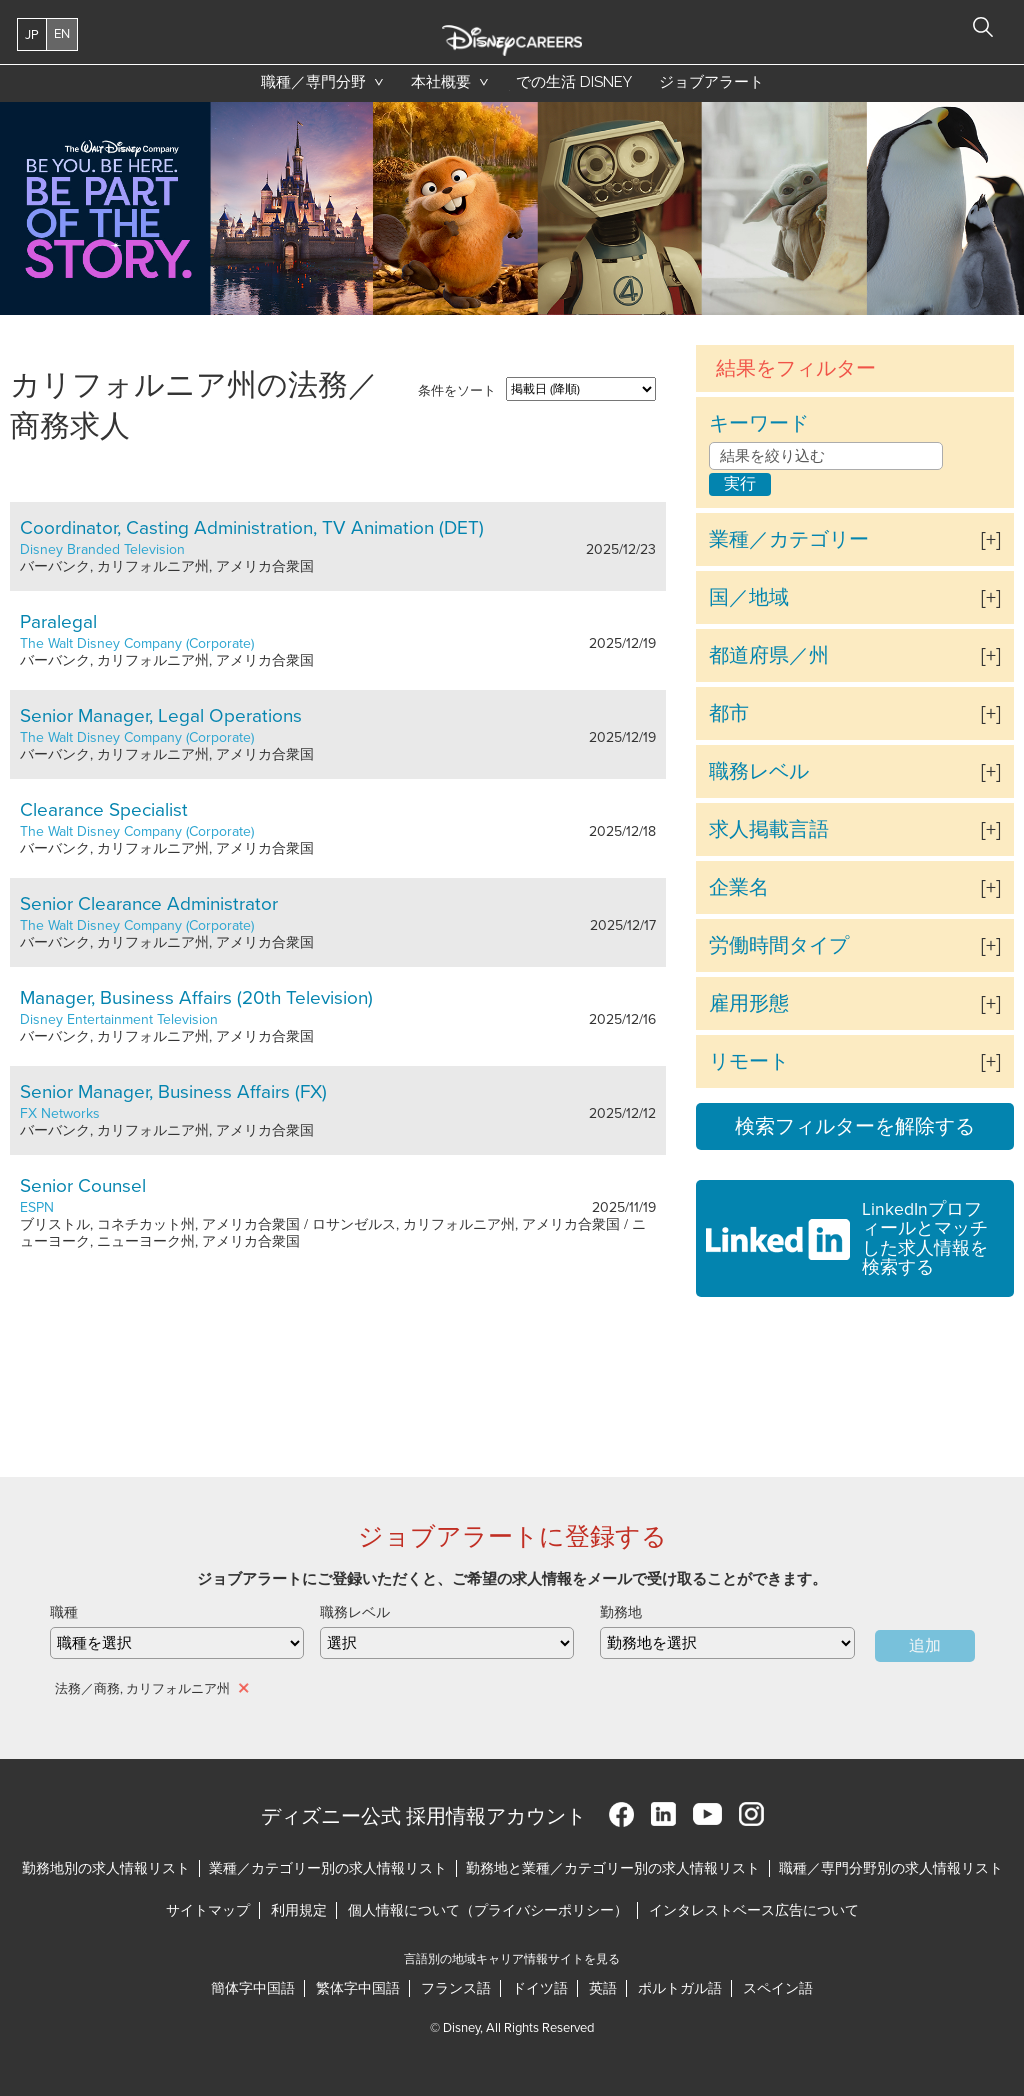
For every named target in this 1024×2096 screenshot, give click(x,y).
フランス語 (456, 1988)
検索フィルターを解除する (855, 1127)
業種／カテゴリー (789, 540)
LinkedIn (663, 1814)
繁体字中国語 (358, 1988)
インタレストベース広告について (754, 1910)
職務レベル (759, 772)
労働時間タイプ (779, 946)
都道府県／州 (769, 656)
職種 (64, 1612)
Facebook (621, 1814)
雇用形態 (749, 1004)
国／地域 (749, 598)
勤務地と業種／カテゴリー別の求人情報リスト (613, 1868)
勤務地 (621, 1612)
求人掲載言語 (769, 830)
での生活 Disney (570, 87)
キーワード (759, 424)
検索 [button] (983, 27)
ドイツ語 (540, 1988)
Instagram (751, 1814)
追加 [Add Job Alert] (925, 1646)
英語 (603, 1988)
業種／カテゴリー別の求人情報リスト (328, 1868)
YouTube (707, 1814)
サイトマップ (208, 1910)
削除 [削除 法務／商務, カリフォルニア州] (245, 1688)
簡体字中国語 (253, 1988)
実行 (740, 484)
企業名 (739, 888)
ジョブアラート (711, 82)
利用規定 (299, 1910)
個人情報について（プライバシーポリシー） (488, 1910)
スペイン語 (778, 1988)
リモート (749, 1062)
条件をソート (457, 391)
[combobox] (727, 1643)
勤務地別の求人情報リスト (106, 1868)
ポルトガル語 (680, 1988)
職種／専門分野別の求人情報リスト (891, 1868)
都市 (729, 714)
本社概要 (441, 82)
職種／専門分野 (313, 82)
